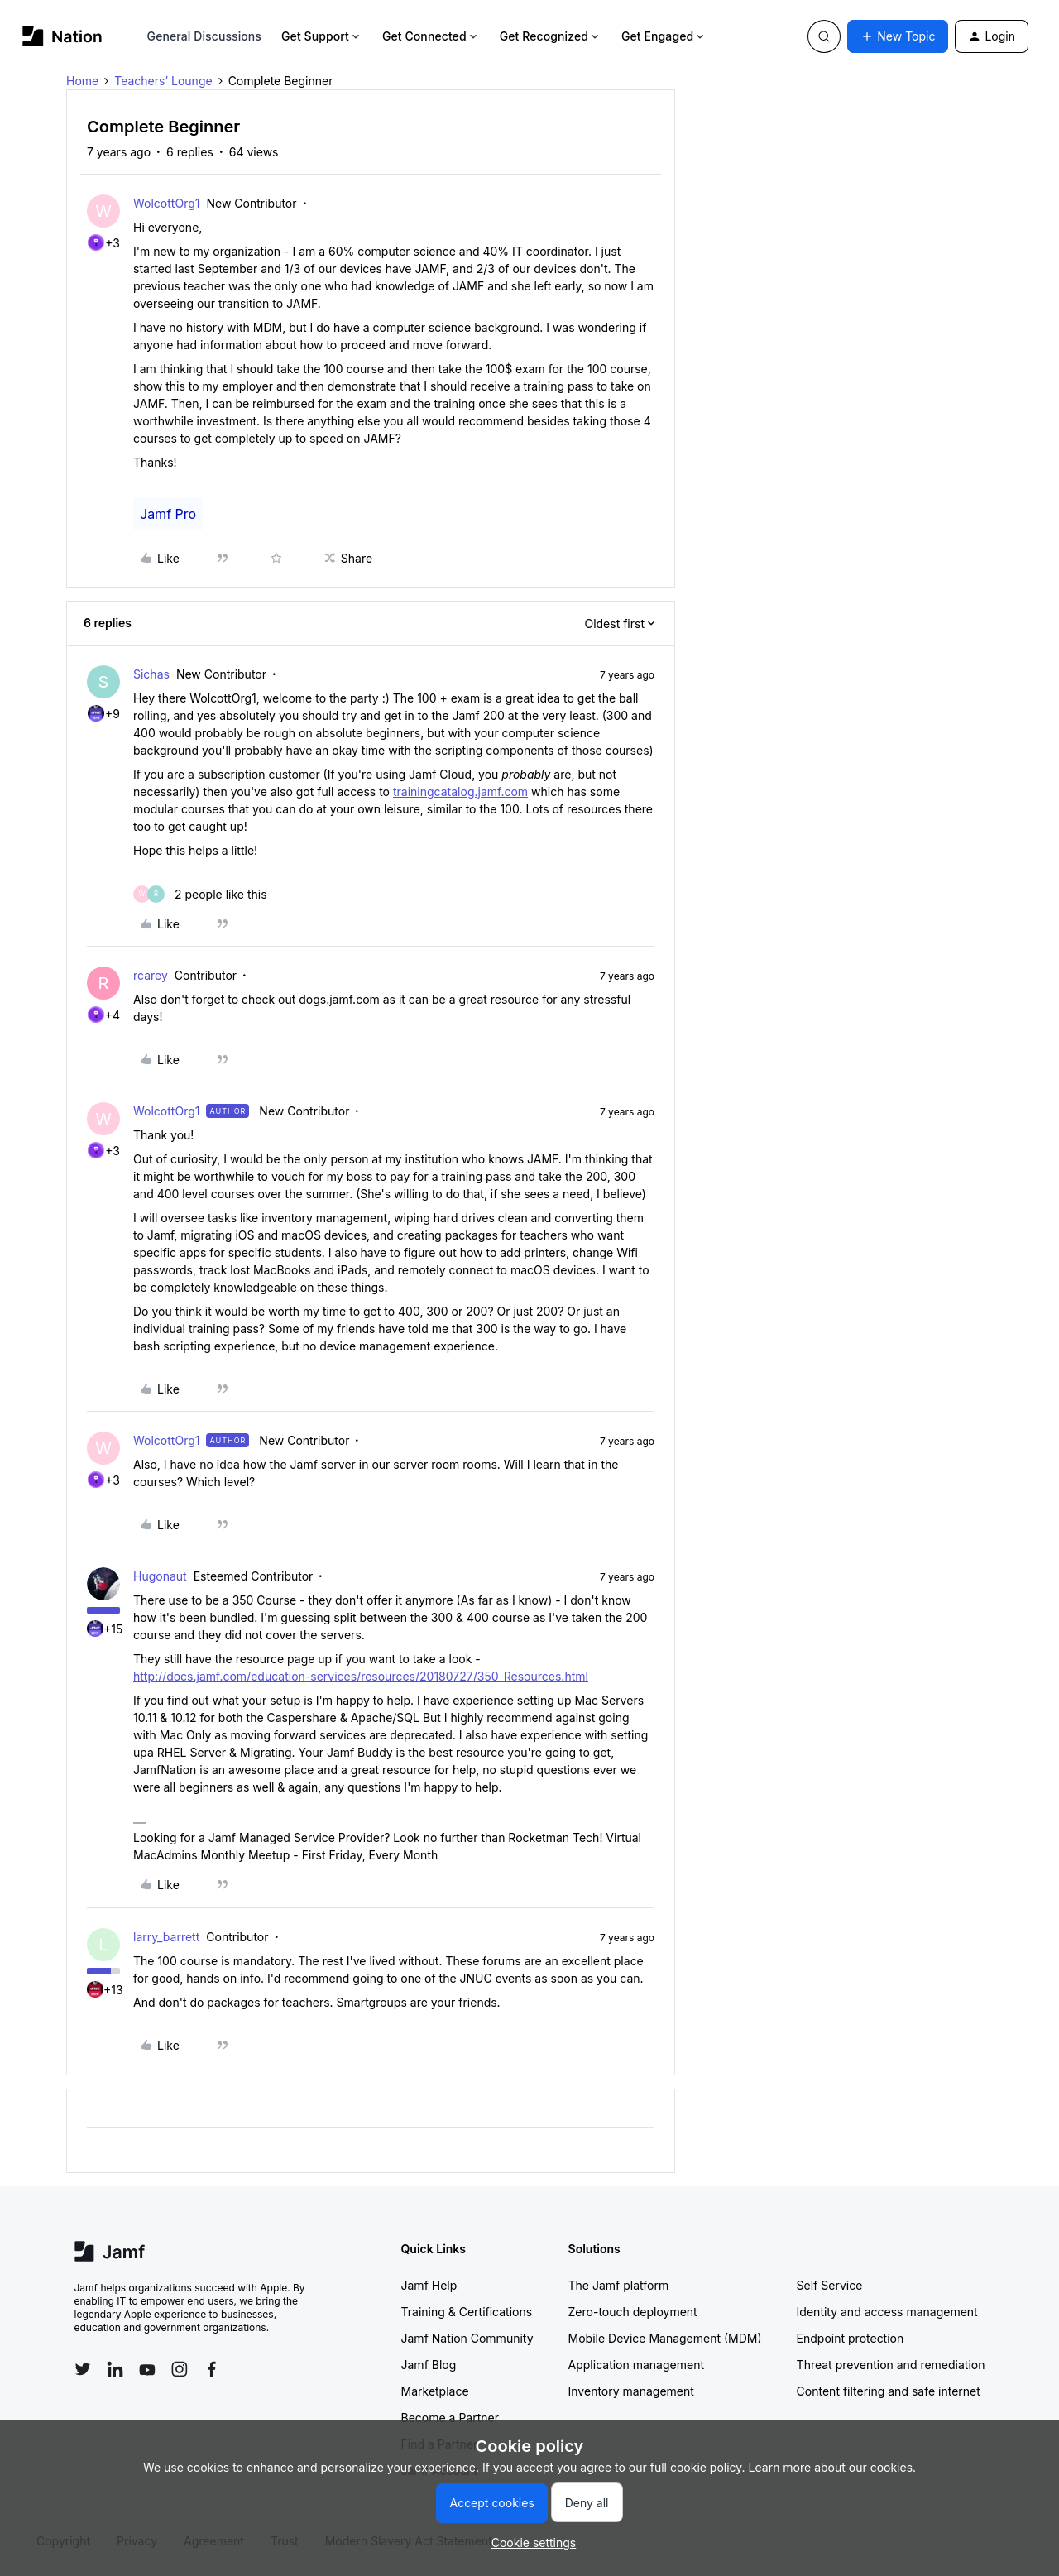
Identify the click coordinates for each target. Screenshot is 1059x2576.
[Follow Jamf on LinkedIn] (115, 2369)
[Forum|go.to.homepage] (62, 36)
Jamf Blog (429, 2365)
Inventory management (631, 2391)
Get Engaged (664, 36)
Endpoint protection (850, 2338)
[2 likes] (200, 894)
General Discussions (204, 36)
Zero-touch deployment (632, 2312)
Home (82, 81)
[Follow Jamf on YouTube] (147, 2369)
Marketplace (435, 2391)
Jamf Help (429, 2285)
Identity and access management (887, 2312)
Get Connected (431, 36)
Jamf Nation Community (467, 2338)
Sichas (151, 674)
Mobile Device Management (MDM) (665, 2338)
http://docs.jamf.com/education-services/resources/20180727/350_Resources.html (360, 1676)
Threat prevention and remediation (891, 2365)
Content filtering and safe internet (888, 2391)
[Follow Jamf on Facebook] (212, 2369)
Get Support (321, 36)
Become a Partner (450, 2418)
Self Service (830, 2285)
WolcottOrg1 (166, 203)
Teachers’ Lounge (163, 81)
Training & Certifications (467, 2312)
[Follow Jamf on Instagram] (179, 2369)
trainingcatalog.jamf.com (460, 791)
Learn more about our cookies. (833, 2467)
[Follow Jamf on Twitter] (82, 2369)
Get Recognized (550, 36)
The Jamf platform (618, 2285)
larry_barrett (166, 1937)
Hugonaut (160, 1576)
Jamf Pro (168, 514)
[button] (897, 36)
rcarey (150, 975)
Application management (636, 2365)
